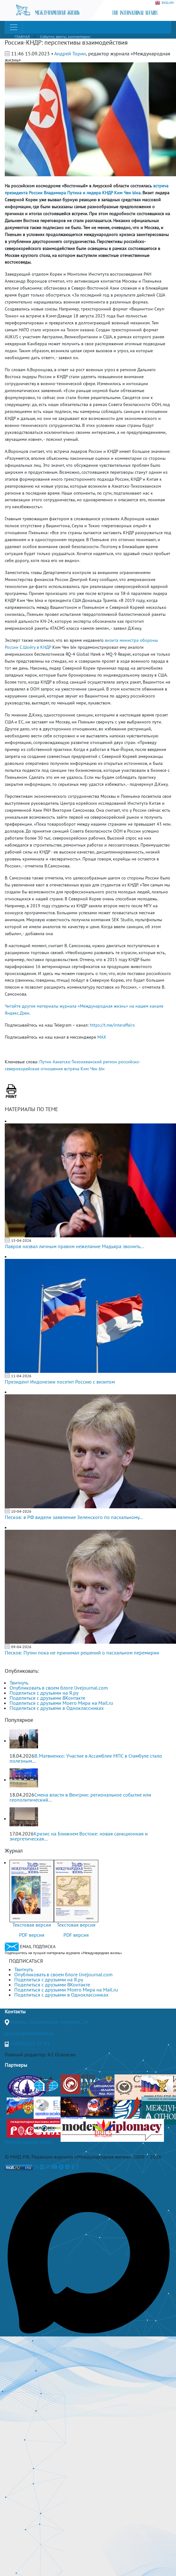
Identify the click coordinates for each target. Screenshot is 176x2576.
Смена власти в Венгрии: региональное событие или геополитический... (80, 1797)
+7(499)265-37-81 (30, 2043)
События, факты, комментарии (65, 36)
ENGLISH (164, 2)
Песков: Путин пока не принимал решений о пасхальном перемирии (82, 1652)
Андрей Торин (70, 53)
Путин (45, 1062)
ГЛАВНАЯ (22, 36)
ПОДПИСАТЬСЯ (26, 1961)
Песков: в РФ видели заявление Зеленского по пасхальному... (74, 1517)
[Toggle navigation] (14, 27)
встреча (71, 1069)
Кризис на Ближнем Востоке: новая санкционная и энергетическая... (79, 1836)
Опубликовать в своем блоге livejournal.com (59, 1688)
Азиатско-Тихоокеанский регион (85, 1062)
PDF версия (31, 1935)
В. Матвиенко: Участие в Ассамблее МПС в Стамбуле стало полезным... (86, 1758)
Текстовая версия (31, 1925)
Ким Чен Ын (93, 1069)
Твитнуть (19, 1682)
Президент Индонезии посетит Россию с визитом (60, 1382)
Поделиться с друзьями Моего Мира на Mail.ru (61, 1703)
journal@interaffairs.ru (29, 2033)
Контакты (15, 2011)
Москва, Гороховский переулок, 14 (49, 2022)
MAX (101, 1037)
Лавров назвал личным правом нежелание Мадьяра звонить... (74, 1246)
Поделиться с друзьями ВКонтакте (47, 1698)
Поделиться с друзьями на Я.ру (44, 1693)
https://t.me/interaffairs (112, 1025)
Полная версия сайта (28, 2142)
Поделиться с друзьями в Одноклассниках (57, 1708)
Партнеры (16, 2065)
